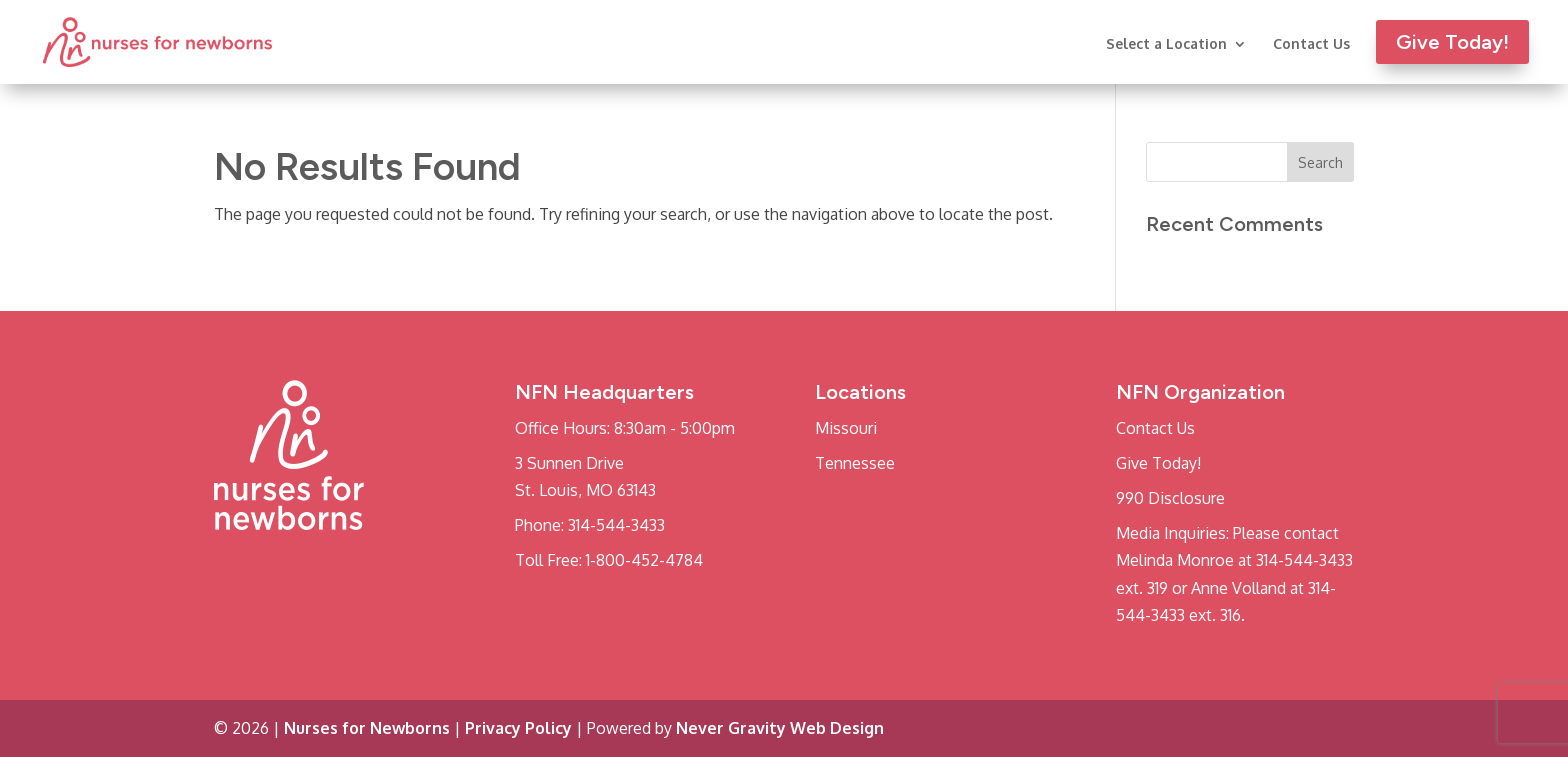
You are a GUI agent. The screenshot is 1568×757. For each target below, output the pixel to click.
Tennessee (855, 463)
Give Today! (1158, 463)
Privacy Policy (518, 728)
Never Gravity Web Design (780, 728)
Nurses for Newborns (367, 728)
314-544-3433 (616, 525)
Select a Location (1166, 44)
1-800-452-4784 (644, 560)
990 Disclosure (1170, 498)
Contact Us (1311, 44)
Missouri (846, 428)
